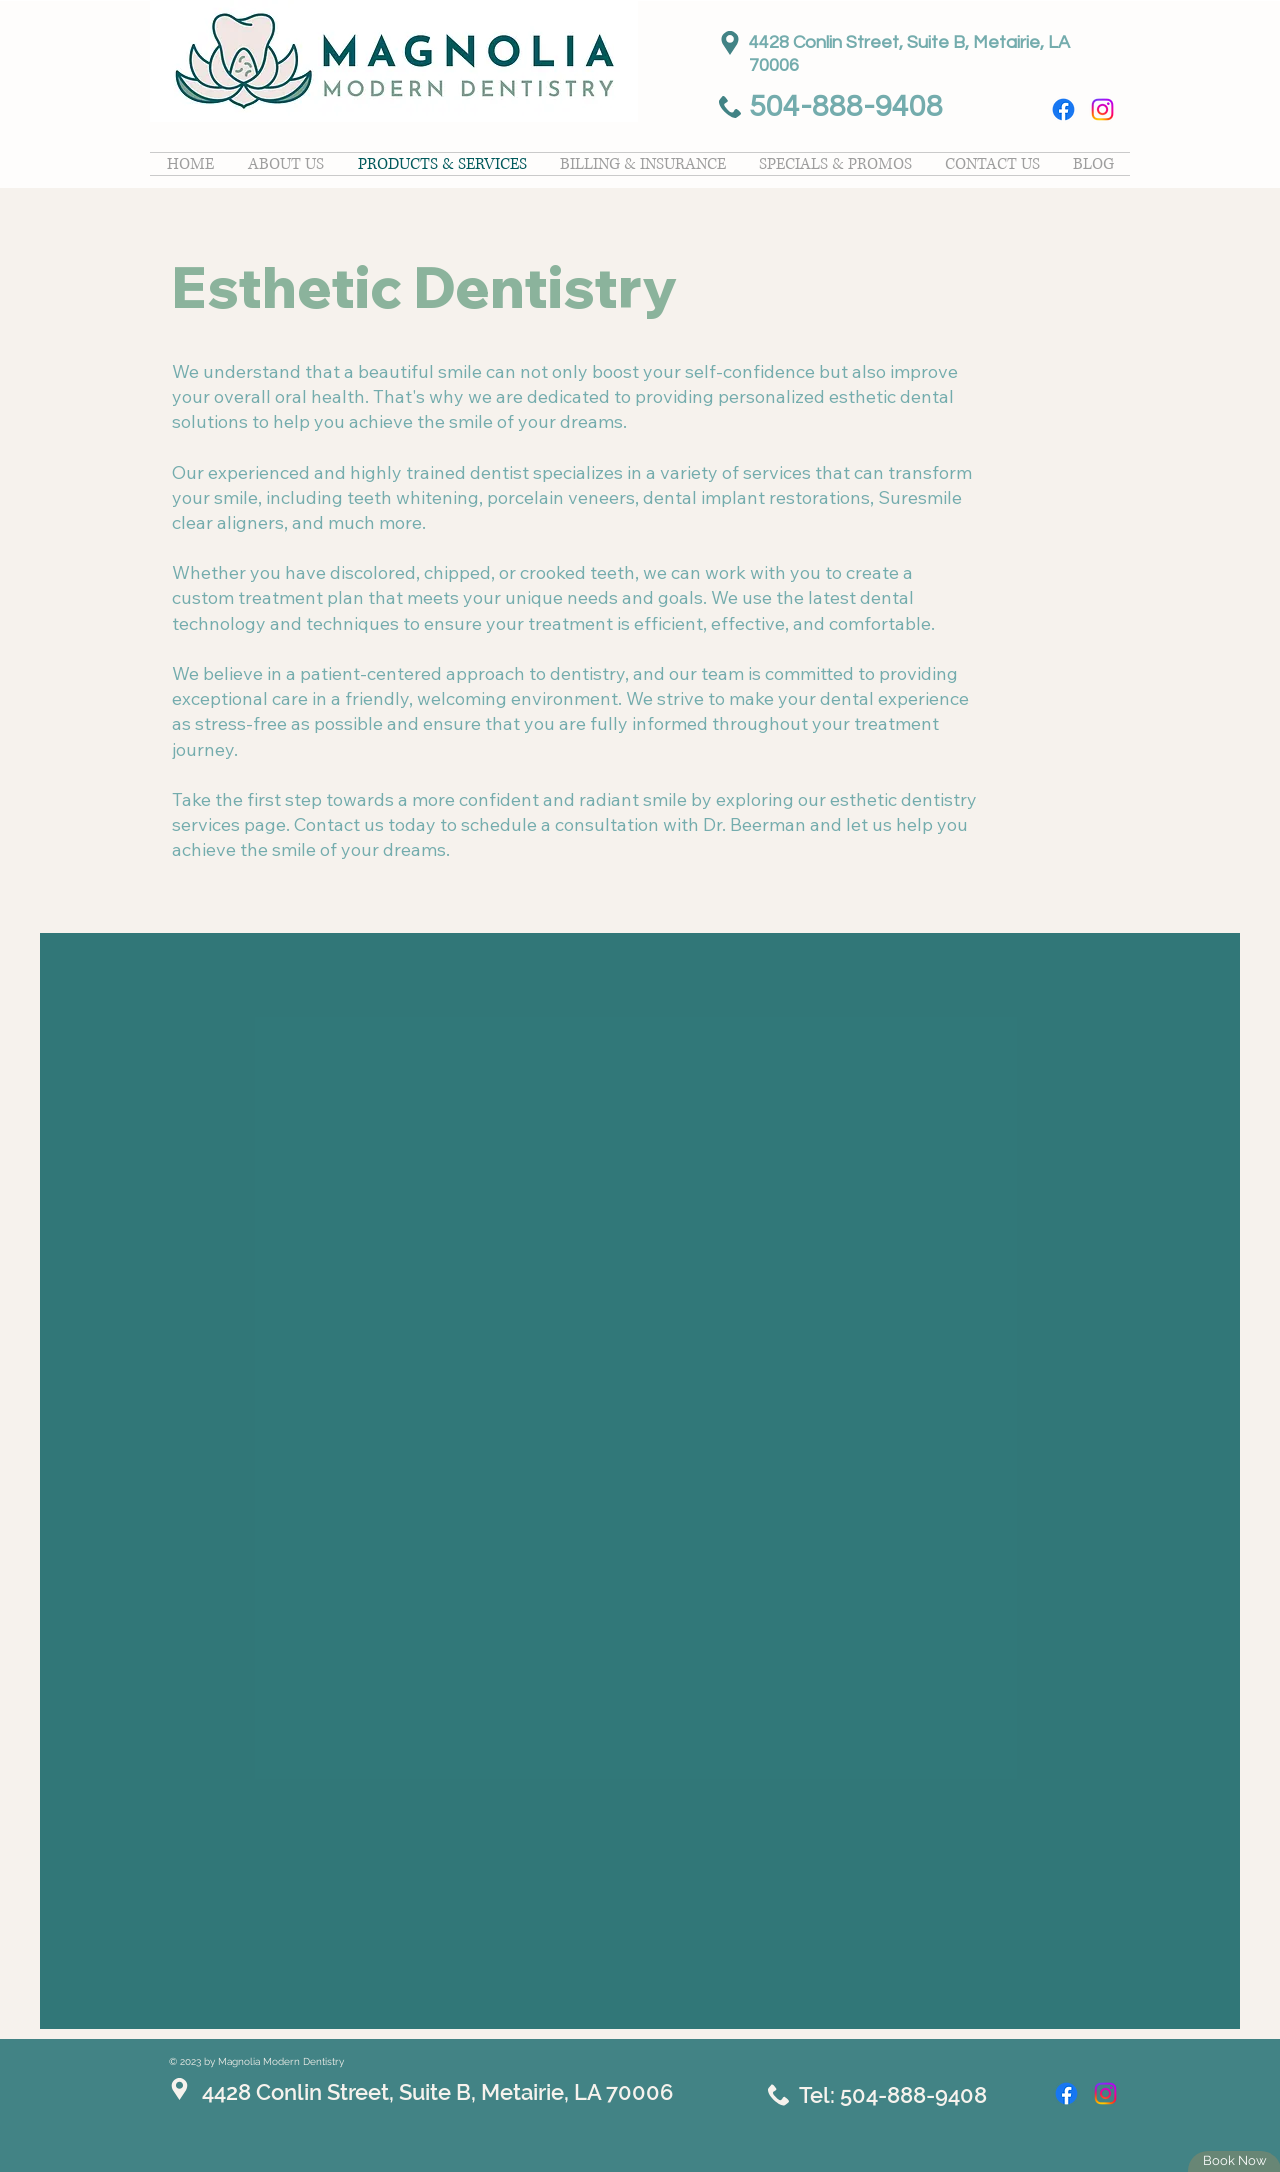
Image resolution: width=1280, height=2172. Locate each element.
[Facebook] (1063, 109)
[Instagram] (1102, 109)
